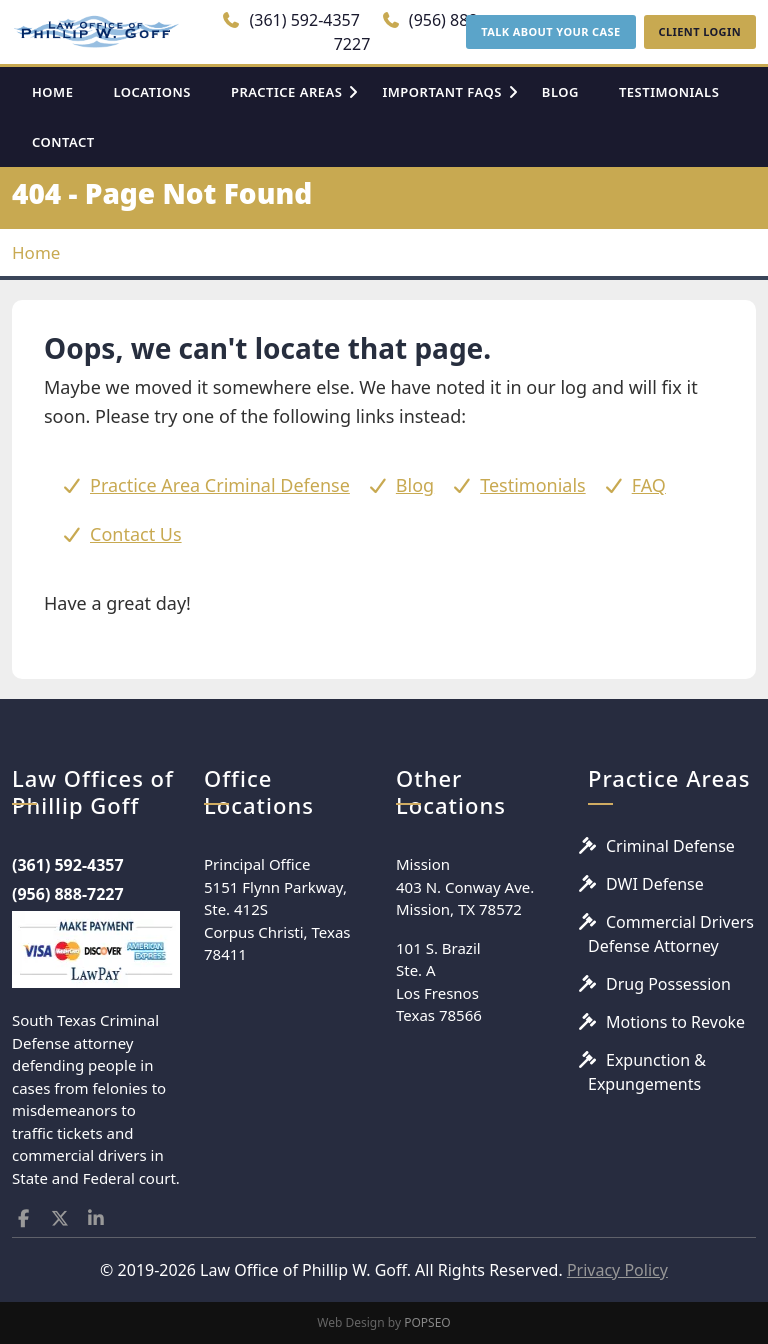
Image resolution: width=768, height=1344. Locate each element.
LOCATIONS (152, 92)
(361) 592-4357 (290, 20)
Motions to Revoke (675, 1022)
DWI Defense (655, 884)
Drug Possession (668, 984)
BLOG (560, 92)
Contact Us (136, 534)
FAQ (649, 485)
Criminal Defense (670, 846)
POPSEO (427, 1322)
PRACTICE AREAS (287, 92)
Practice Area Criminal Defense (220, 485)
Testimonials (533, 485)
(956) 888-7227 (68, 894)
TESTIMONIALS (669, 92)
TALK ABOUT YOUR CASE (550, 31)
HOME (52, 92)
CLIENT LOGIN (700, 31)
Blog (415, 485)
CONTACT (63, 142)
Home (36, 252)
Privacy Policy (617, 1270)
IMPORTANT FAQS (441, 92)
